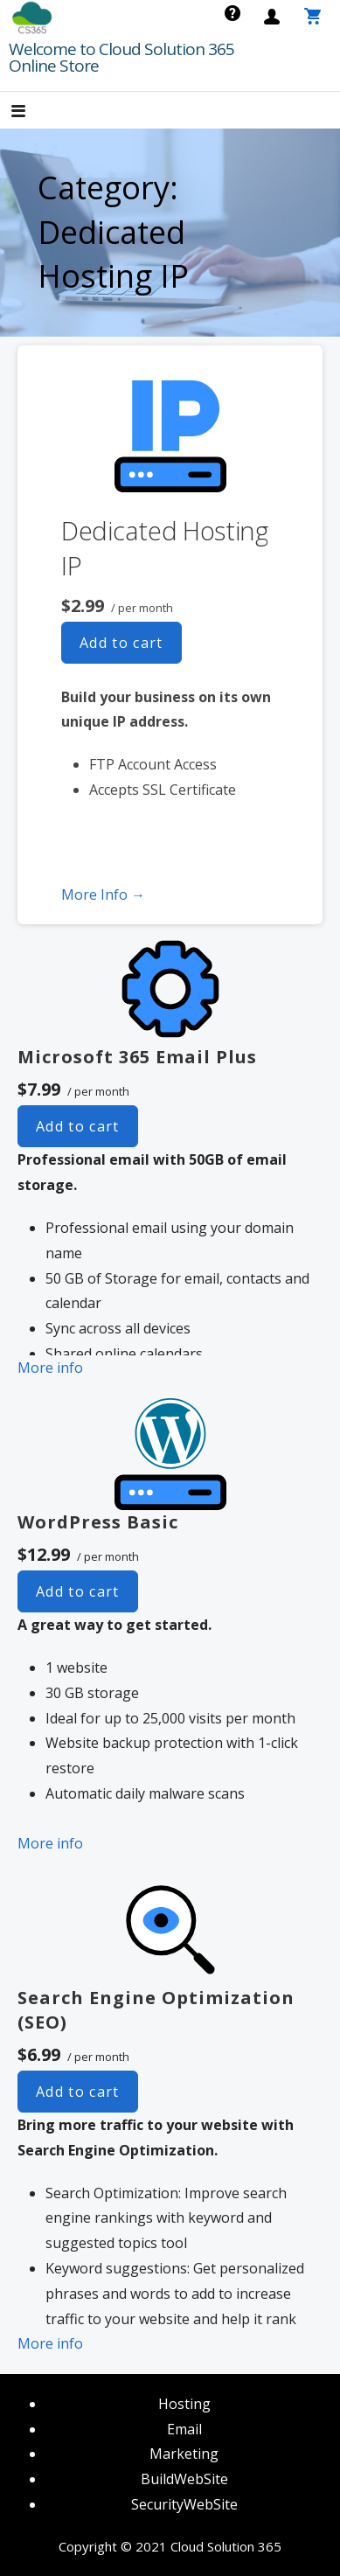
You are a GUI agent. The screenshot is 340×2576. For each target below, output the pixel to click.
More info (50, 1367)
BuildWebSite (184, 2479)
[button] (33, 112)
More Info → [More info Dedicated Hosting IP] (103, 894)
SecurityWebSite (184, 2504)
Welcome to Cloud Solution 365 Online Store (121, 57)
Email (184, 2429)
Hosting (184, 2403)
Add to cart (121, 642)
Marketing (184, 2453)
